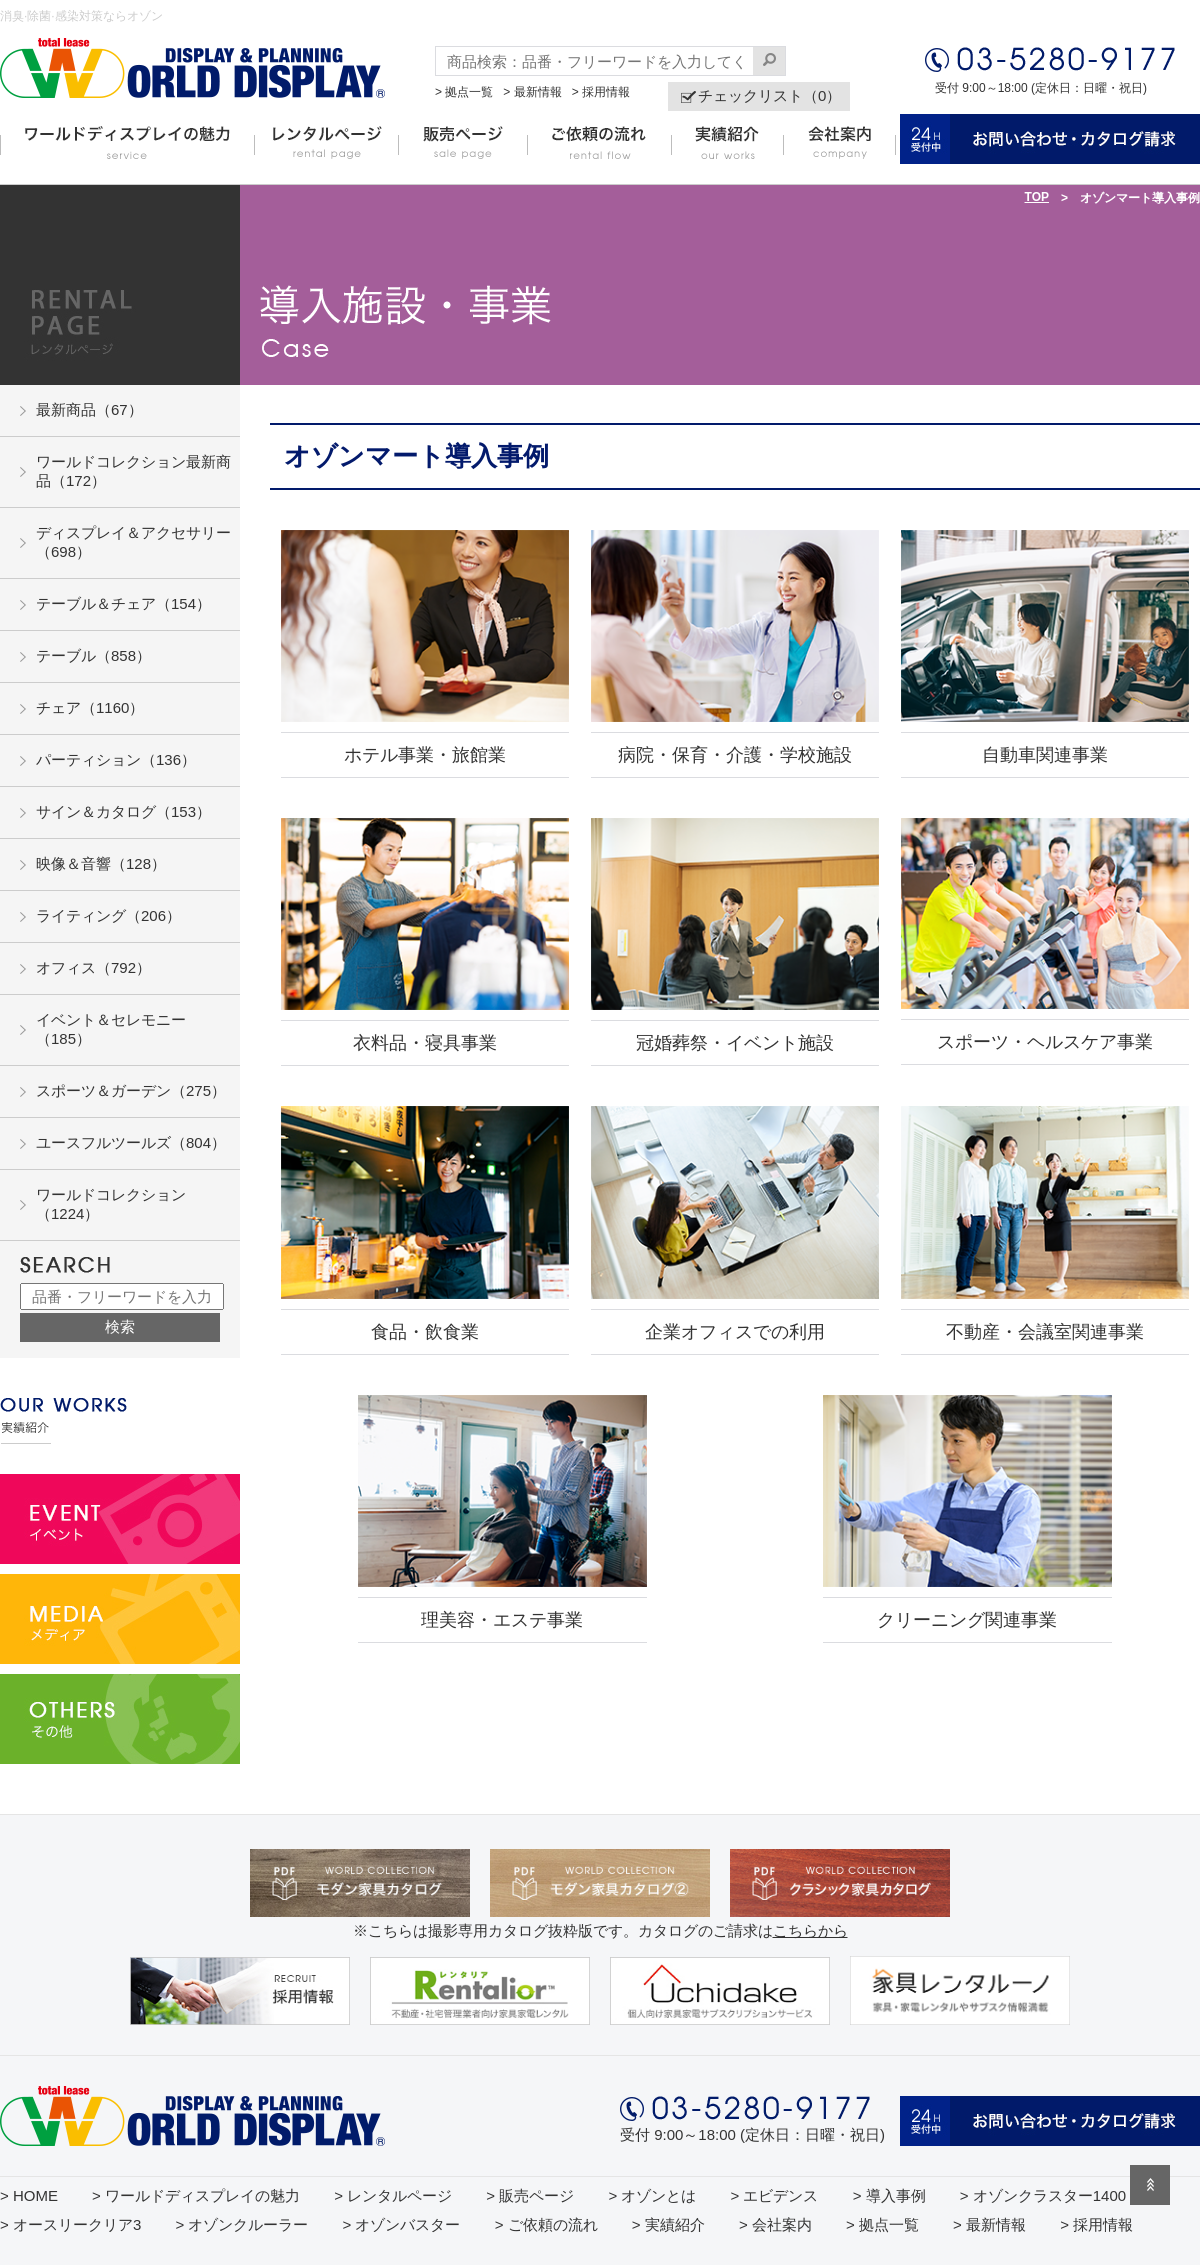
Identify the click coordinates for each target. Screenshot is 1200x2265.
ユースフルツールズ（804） (131, 1142)
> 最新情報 (532, 92)
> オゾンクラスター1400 (1043, 2195)
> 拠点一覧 (464, 92)
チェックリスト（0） (769, 95)
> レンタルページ (393, 2195)
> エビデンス (775, 2195)
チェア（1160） (90, 707)
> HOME (29, 2195)
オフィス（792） (93, 967)
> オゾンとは (652, 2195)
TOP (1037, 197)
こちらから (810, 1930)
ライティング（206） (108, 915)
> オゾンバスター (402, 2224)
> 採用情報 (601, 92)
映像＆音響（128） (101, 863)
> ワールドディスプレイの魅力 (196, 2195)
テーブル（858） (93, 655)
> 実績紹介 (668, 2224)
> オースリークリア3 (70, 2224)
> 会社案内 (775, 2224)
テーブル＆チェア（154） (123, 603)
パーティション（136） (116, 759)
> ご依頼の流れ (546, 2224)
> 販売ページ (530, 2195)
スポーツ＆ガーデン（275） (131, 1090)
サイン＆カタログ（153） (123, 811)
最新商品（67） (89, 409)
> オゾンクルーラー (241, 2224)
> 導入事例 (889, 2195)
